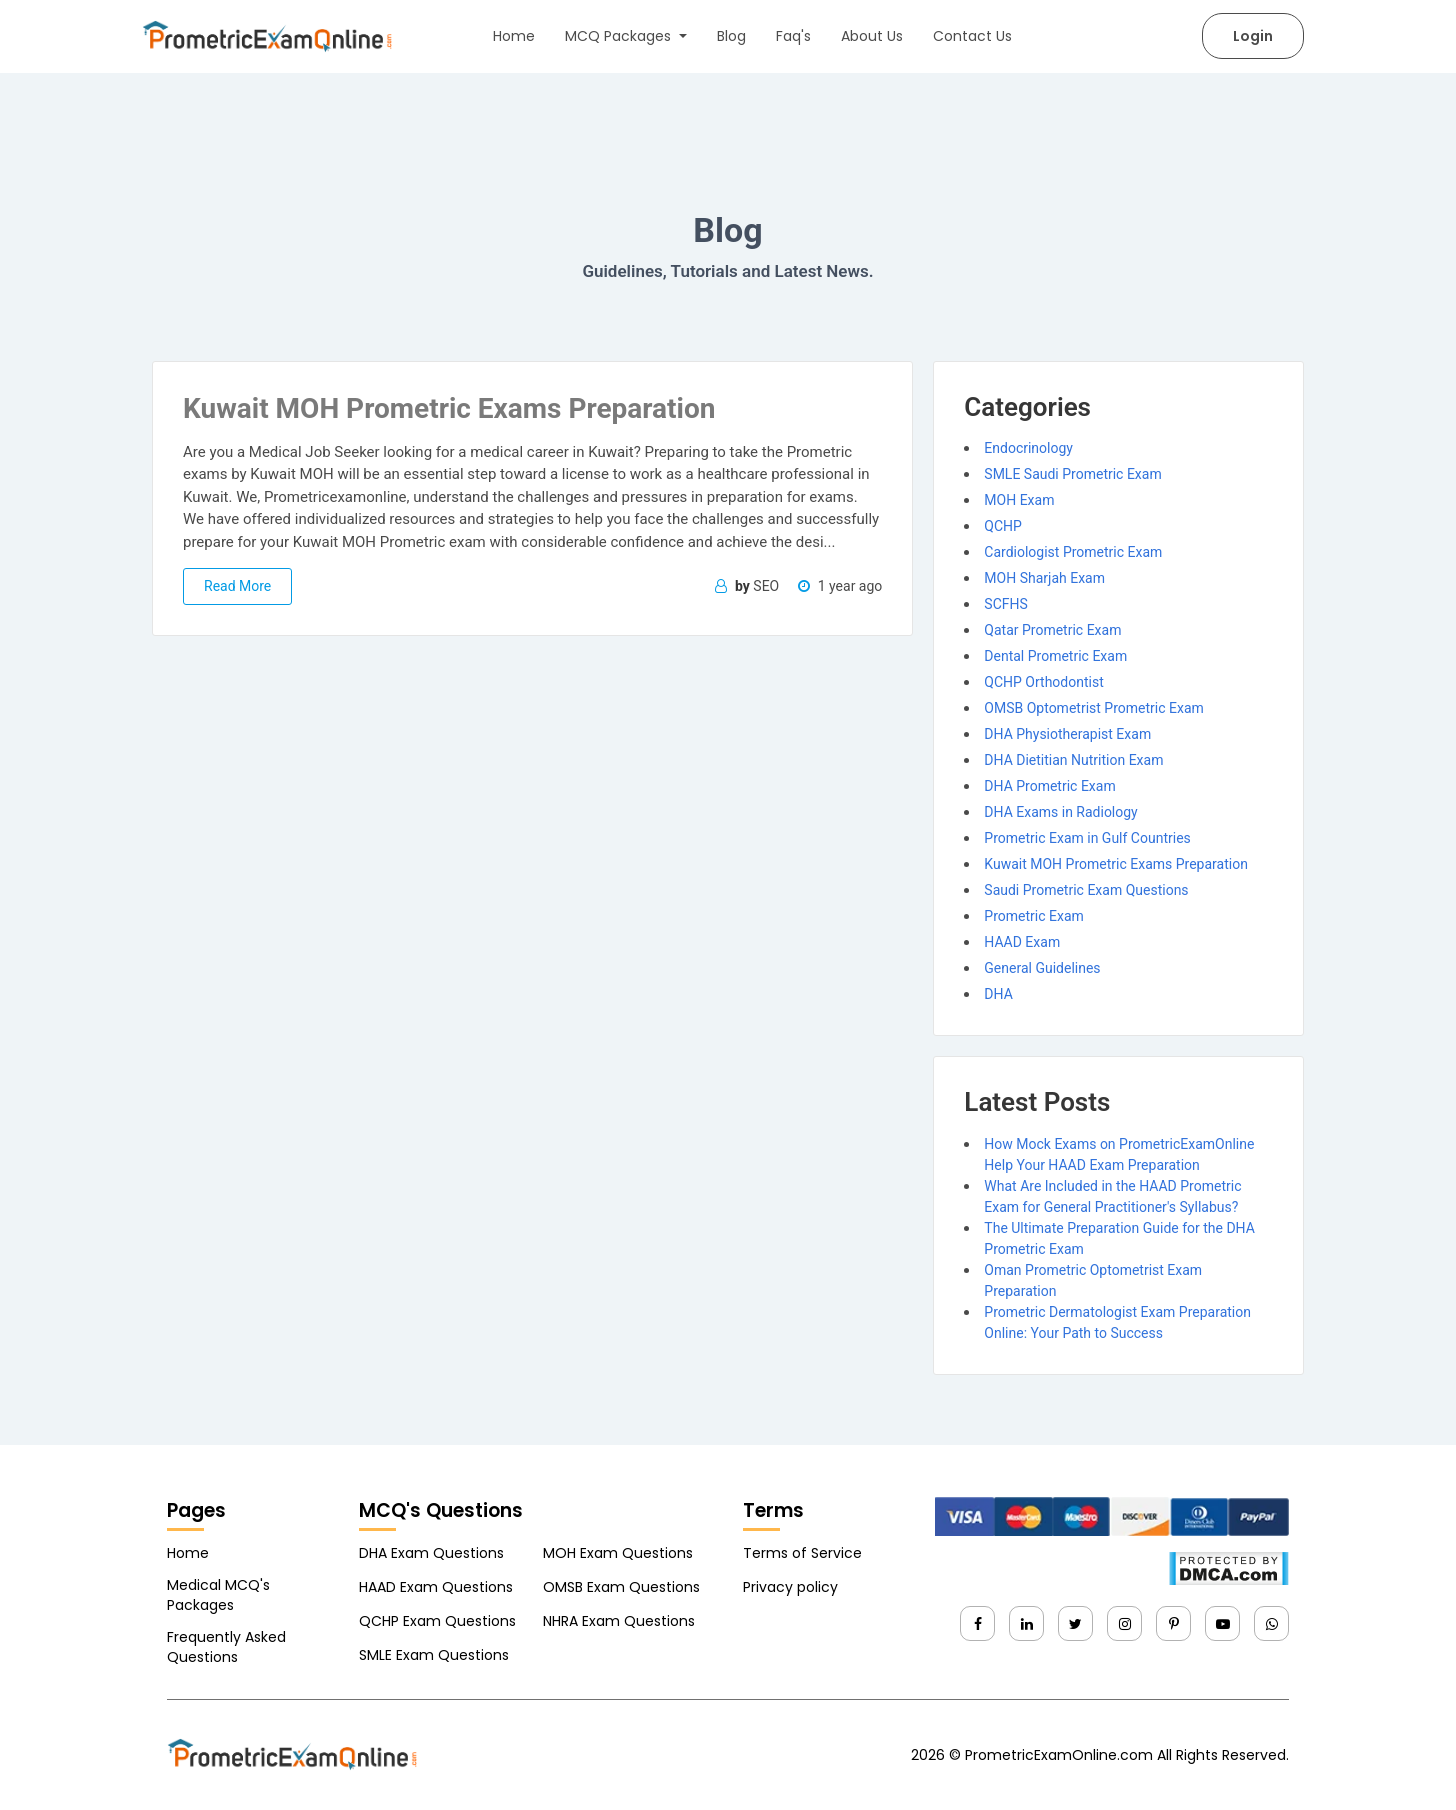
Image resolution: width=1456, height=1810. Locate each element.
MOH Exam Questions (618, 1553)
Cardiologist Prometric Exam (1073, 552)
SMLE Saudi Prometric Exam (1072, 474)
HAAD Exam (1022, 942)
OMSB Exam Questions (621, 1587)
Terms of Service (802, 1553)
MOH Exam (1019, 500)
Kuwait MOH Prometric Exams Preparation (1116, 864)
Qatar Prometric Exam (1052, 630)
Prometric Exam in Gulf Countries (1087, 838)
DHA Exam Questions (431, 1553)
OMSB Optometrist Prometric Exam (1093, 708)
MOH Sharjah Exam (1044, 578)
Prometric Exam (1033, 916)
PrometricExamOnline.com (1059, 1755)
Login (1253, 36)
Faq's (793, 36)
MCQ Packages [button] (620, 36)
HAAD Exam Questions (436, 1587)
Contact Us (972, 36)
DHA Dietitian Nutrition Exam (1073, 760)
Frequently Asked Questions (226, 1647)
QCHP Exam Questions (437, 1621)
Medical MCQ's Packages (218, 1595)
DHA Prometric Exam (1049, 786)
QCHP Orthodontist (1043, 682)
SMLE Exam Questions (434, 1655)
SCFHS (1005, 604)
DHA (998, 994)
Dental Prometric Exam (1055, 656)
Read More (237, 586)
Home (514, 36)
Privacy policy (790, 1587)
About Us (872, 36)
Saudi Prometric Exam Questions (1086, 890)
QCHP (1003, 526)
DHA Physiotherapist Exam (1067, 734)
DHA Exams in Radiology (1060, 812)
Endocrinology (1028, 448)
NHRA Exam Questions (619, 1621)
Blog (731, 36)
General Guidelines (1042, 968)
